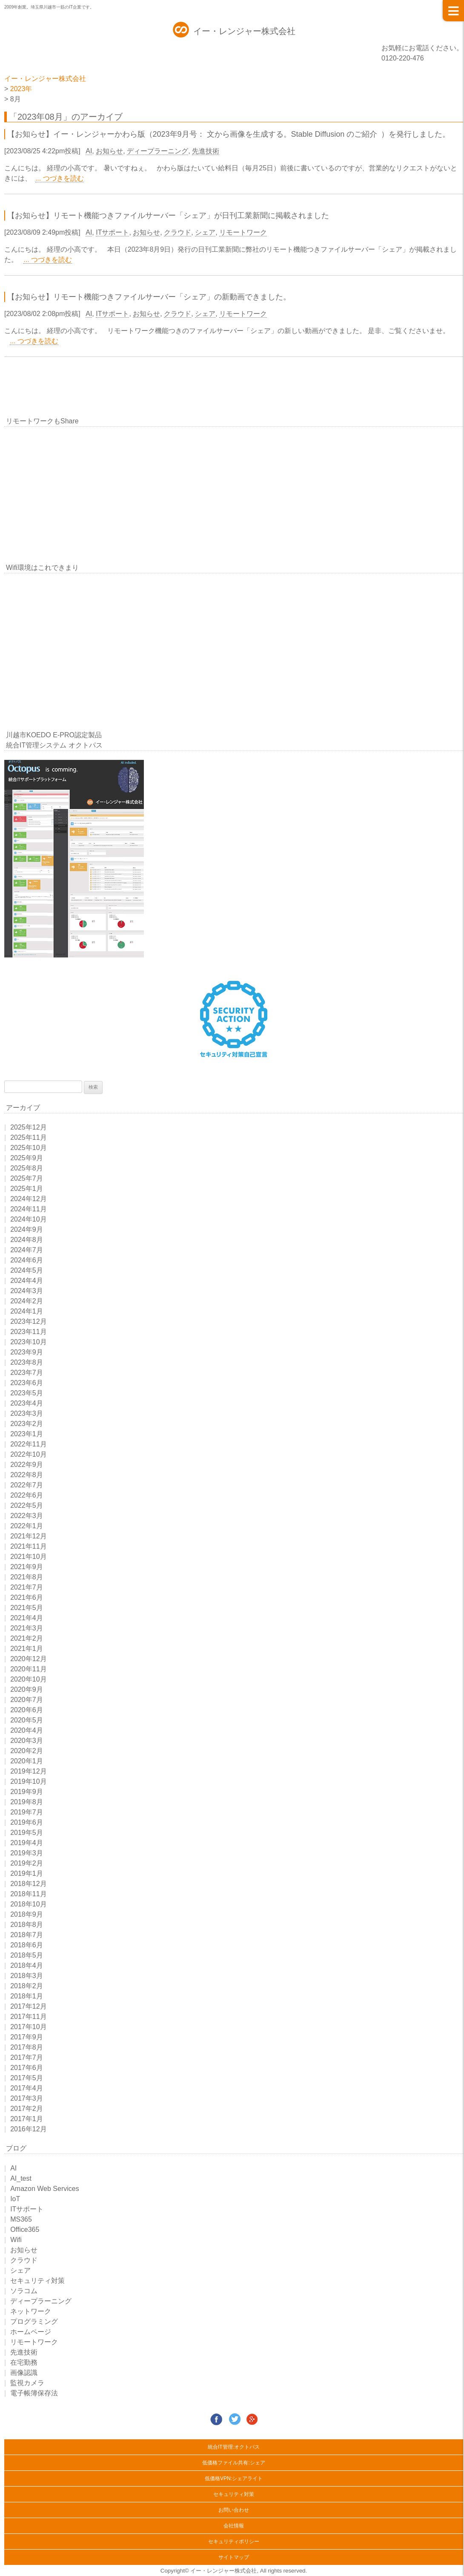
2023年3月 (26, 1413)
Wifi (16, 2239)
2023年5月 (26, 1393)
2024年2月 (26, 1301)
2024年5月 (26, 1270)
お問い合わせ (233, 2510)
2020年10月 (28, 1679)
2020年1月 (26, 1761)
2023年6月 (26, 1382)
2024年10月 (28, 1219)
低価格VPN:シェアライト (234, 2478)
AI (89, 151)
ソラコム (23, 2290)
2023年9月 (26, 1352)
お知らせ (109, 151)
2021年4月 (26, 1618)
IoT (15, 2198)
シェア (205, 232)
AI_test (21, 2178)
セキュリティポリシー (233, 2541)
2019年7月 (26, 1812)
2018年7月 (26, 1934)
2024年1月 (26, 1311)
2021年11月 (28, 1546)
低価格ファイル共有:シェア (233, 2463)
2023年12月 (28, 1321)
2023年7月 (26, 1372)
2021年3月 (26, 1628)
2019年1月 (26, 1873)
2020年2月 (26, 1750)
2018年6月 (26, 1945)
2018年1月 (26, 1996)
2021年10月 (28, 1556)
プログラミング (34, 2321)
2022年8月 (26, 1474)
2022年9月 (26, 1464)
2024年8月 (26, 1239)
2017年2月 (26, 2108)
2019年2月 (26, 1863)
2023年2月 (26, 1423)
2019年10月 (28, 1781)
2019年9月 (26, 1791)
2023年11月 (28, 1331)
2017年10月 (28, 2026)
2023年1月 (26, 1434)
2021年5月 (26, 1607)
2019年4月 (26, 1842)
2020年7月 (26, 1699)
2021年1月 (26, 1648)
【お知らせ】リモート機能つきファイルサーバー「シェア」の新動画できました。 (149, 297)
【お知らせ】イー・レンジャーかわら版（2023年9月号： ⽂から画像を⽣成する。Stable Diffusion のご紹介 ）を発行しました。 (228, 134)
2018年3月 (26, 1975)
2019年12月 (28, 1771)
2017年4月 (26, 2088)
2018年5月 (26, 1955)
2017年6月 (26, 2067)
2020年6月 (26, 1710)
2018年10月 (28, 1904)
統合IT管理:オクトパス (234, 2447)
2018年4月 (26, 1965)
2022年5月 (26, 1505)
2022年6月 (26, 1495)
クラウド (177, 232)
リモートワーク (243, 232)
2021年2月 (26, 1638)
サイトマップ (233, 2557)
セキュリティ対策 (37, 2280)
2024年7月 (26, 1250)
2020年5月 (26, 1720)
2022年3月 (26, 1515)
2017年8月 (26, 2047)
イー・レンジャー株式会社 (244, 31)
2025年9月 (26, 1158)
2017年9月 (26, 2037)
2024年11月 (28, 1209)
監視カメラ (27, 2382)
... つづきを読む (59, 178)
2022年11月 (28, 1444)
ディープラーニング (157, 151)
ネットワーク (30, 2311)
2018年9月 (26, 1914)
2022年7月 (26, 1485)
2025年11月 (28, 1137)
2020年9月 (26, 1689)
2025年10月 (28, 1147)
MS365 (21, 2219)
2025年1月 (26, 1188)
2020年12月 (28, 1658)
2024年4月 (26, 1280)
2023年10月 (28, 1342)
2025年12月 (28, 1127)
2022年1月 (26, 1526)
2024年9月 (26, 1229)
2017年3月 (26, 2098)
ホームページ (30, 2331)
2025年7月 (26, 1178)
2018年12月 (28, 1883)
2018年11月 (28, 1894)
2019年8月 (26, 1802)
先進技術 (205, 151)
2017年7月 (26, 2057)
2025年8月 (26, 1168)
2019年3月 (26, 1853)
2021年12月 (28, 1536)
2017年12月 (28, 2006)
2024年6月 (26, 1260)
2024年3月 (26, 1290)
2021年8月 (26, 1577)
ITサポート (112, 232)
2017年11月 (28, 2016)
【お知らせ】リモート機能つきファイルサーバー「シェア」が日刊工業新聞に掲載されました (168, 215)
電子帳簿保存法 (34, 2393)
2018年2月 (26, 1986)
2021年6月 (26, 1597)
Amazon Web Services (44, 2188)
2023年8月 (26, 1362)
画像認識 (23, 2372)
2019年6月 (26, 1822)
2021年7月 (26, 1587)
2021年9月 (26, 1566)
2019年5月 (26, 1832)
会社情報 (233, 2526)
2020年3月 (26, 1740)
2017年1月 (26, 2118)
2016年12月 (28, 2129)
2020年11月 (28, 1669)
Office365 (24, 2229)
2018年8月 (26, 1924)
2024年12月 (28, 1198)
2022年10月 (28, 1454)
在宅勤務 (23, 2362)
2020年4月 (26, 1730)
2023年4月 (26, 1403)
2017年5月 (26, 2078)
